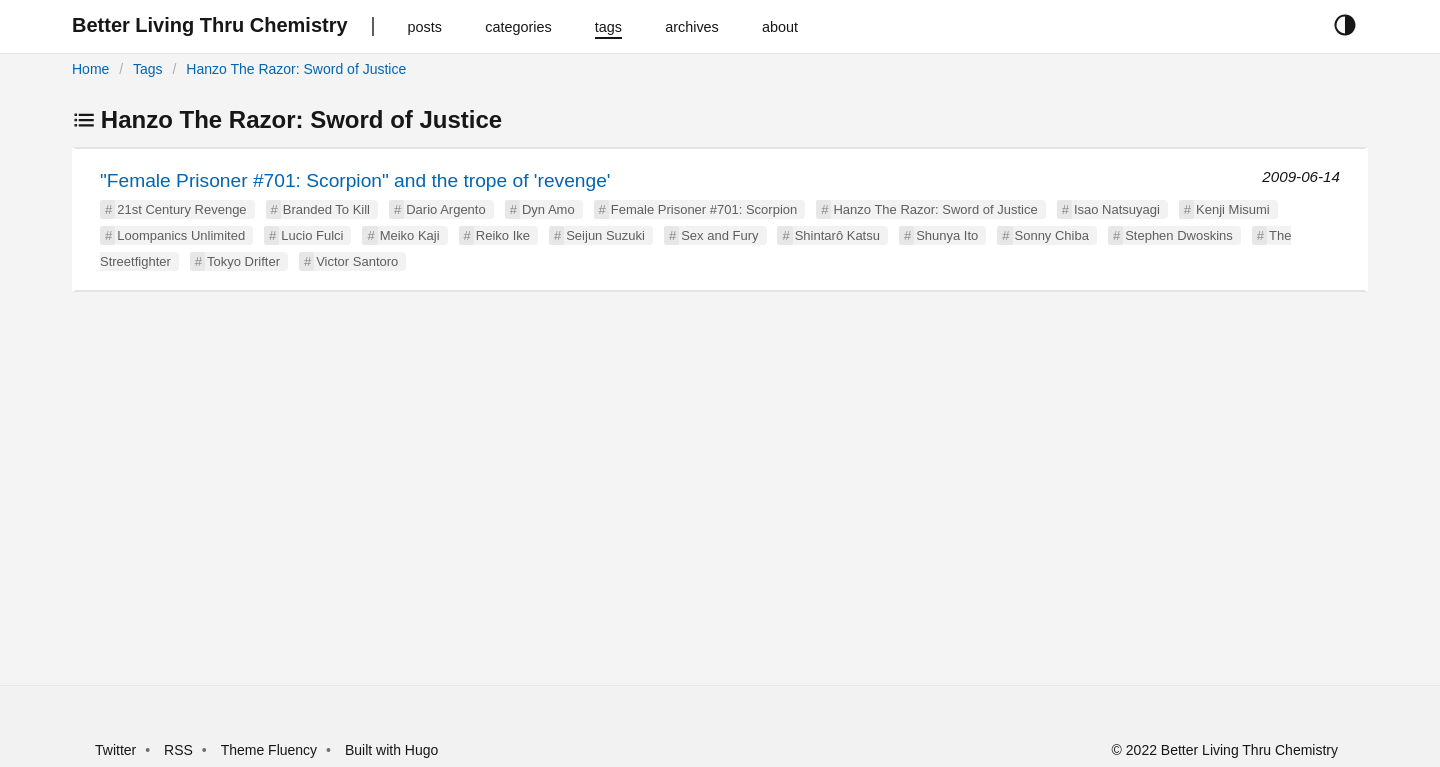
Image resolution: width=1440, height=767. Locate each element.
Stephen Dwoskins (1179, 235)
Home (90, 69)
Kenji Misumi (1233, 209)
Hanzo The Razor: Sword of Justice (296, 69)
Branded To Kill (326, 209)
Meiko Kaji (410, 235)
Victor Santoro (357, 261)
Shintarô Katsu (837, 235)
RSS (178, 750)
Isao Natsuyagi (1117, 209)
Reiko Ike (503, 235)
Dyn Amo (548, 209)
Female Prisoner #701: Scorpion (704, 209)
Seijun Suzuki (605, 235)
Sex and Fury (719, 235)
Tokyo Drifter (243, 261)
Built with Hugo (391, 750)
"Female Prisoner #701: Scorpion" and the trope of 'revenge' (355, 180)
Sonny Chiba (1052, 235)
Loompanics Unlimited (181, 235)
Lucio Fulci (312, 235)
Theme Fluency (271, 750)
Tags (148, 69)
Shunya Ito (947, 235)
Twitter (115, 750)
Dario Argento (446, 209)
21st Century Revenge (181, 209)
